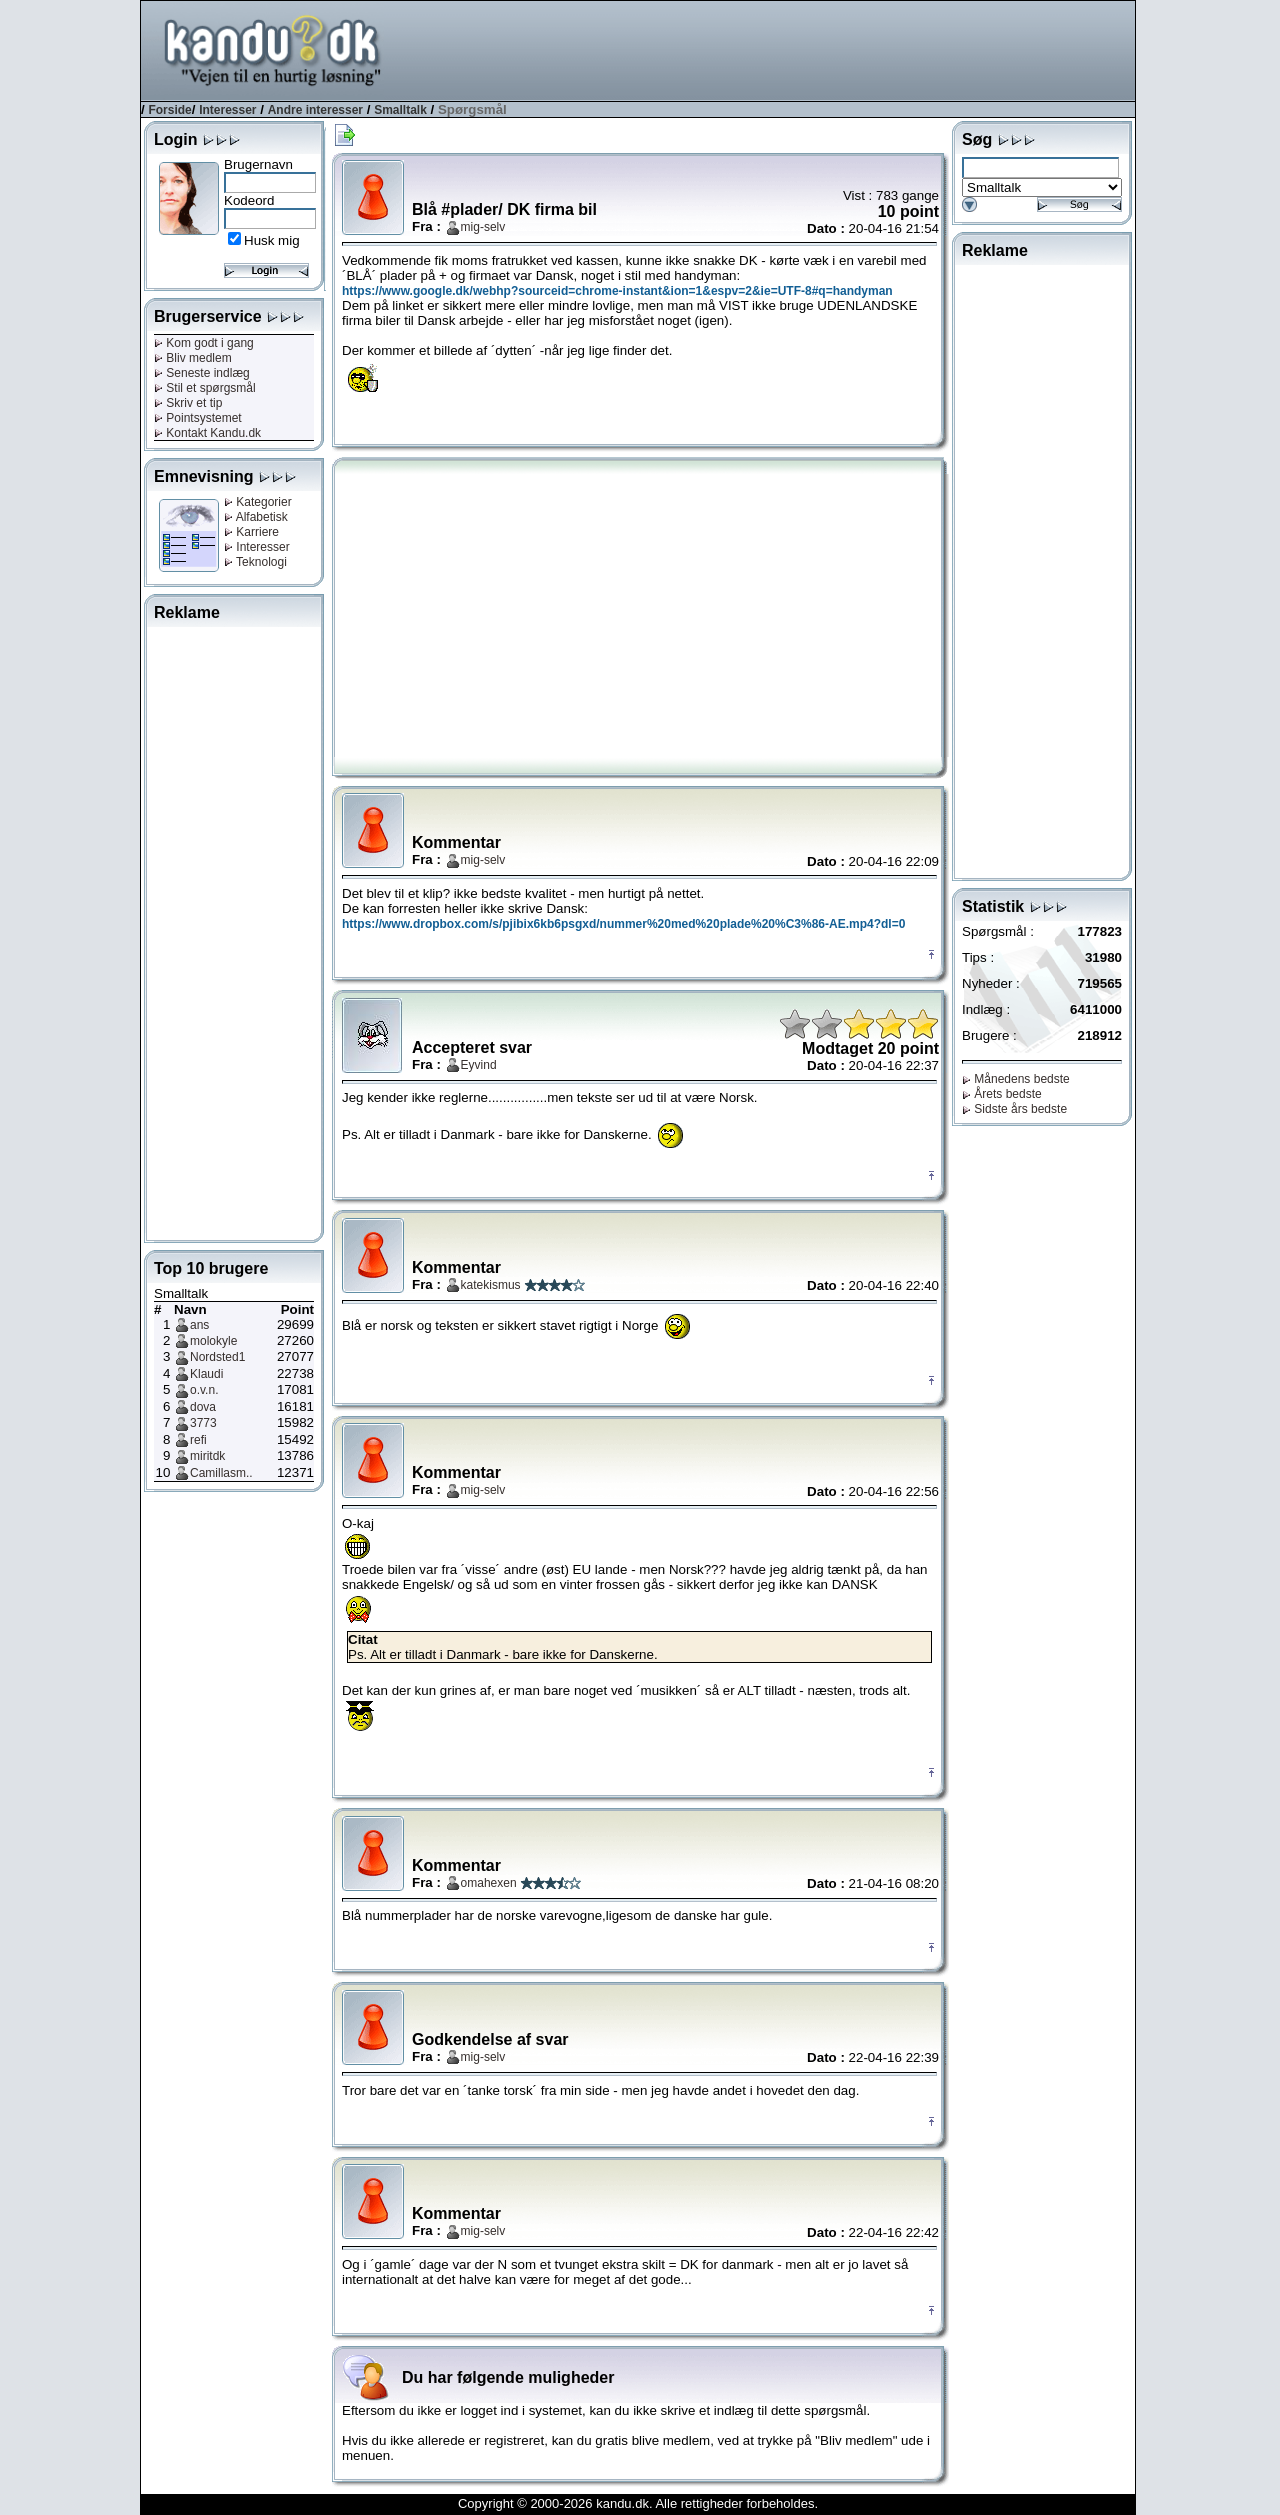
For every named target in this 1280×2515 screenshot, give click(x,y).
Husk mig (272, 240)
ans (199, 1325)
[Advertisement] (771, 49)
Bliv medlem (193, 358)
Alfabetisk (256, 517)
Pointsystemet (198, 418)
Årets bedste (1002, 1094)
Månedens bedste (1016, 1079)
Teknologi (255, 562)
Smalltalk (400, 110)
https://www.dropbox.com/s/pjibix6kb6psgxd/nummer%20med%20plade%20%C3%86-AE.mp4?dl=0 (623, 924)
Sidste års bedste (1014, 1109)
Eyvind (479, 1065)
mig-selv (483, 227)
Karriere (251, 532)
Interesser (227, 110)
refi (198, 1440)
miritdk (207, 1456)
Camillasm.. (221, 1473)
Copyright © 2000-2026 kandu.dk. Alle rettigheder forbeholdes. (638, 2503)
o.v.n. (204, 1390)
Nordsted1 (217, 1357)
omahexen (489, 1883)
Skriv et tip (188, 403)
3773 (203, 1423)
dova (203, 1407)
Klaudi (206, 1374)
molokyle (213, 1341)
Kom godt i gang (204, 343)
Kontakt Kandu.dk (207, 433)
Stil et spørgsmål (205, 388)
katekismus (491, 1285)
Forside (169, 110)
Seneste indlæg (202, 373)
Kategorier (258, 502)
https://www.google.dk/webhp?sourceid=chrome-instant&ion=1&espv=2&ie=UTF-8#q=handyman (617, 291)
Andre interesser (315, 110)
